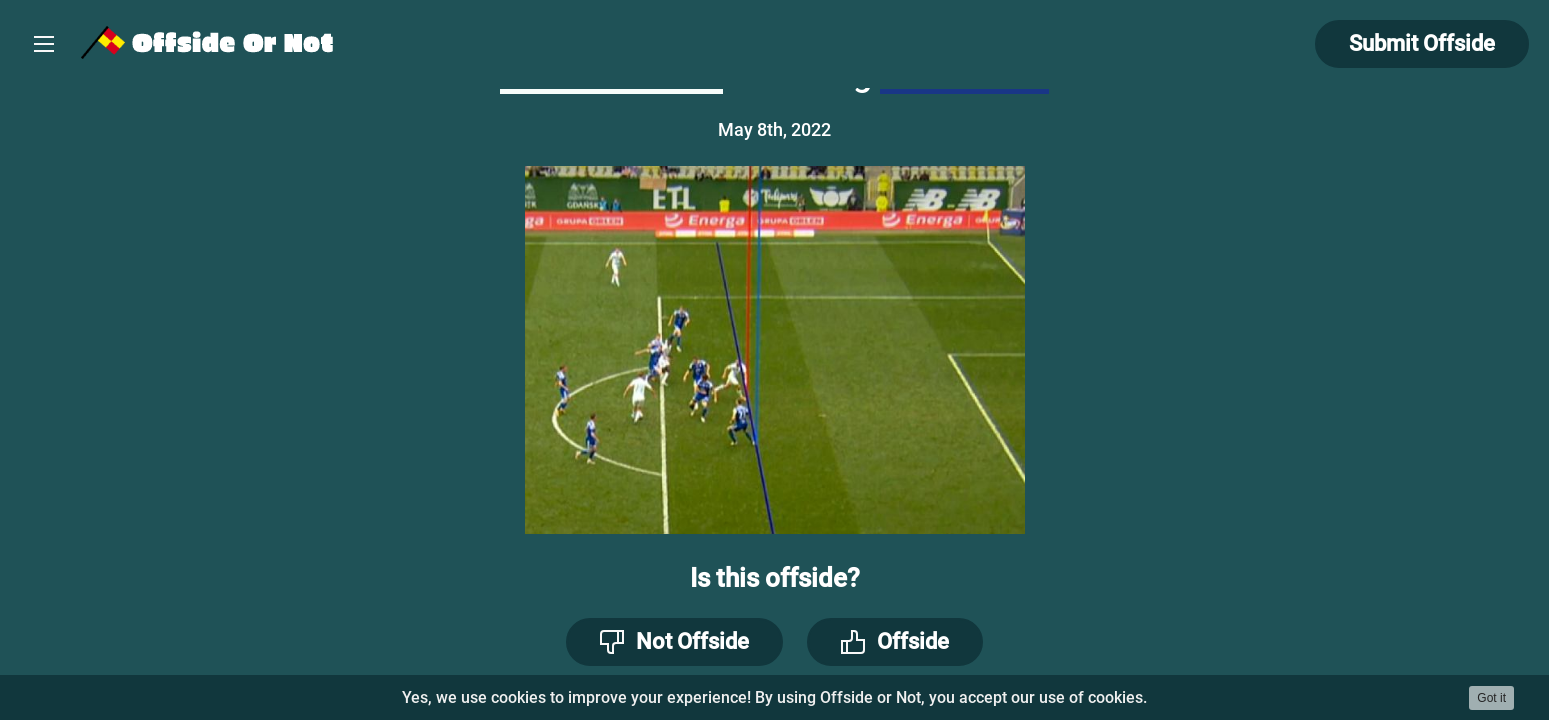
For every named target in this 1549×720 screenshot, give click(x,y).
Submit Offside (1422, 43)
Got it (1491, 698)
